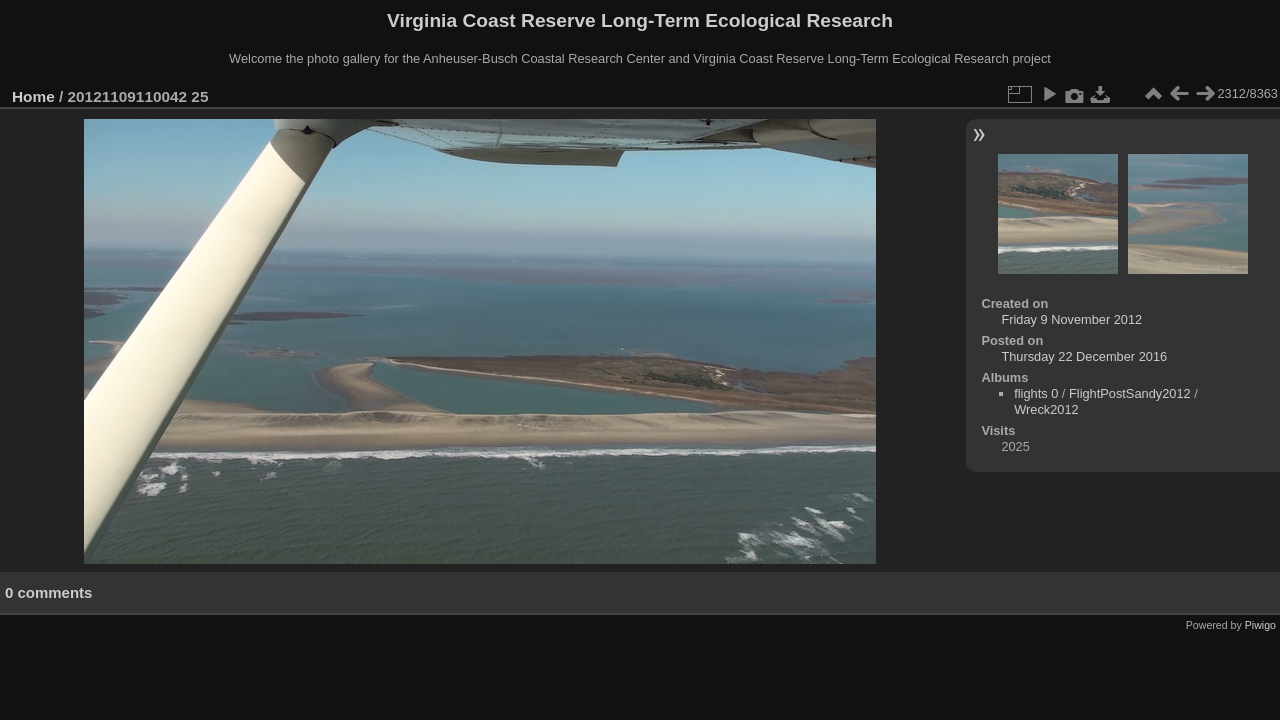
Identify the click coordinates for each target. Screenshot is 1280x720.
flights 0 (1036, 393)
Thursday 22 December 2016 (1084, 356)
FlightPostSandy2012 (1130, 393)
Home (33, 96)
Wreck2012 (1046, 409)
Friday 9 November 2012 (1071, 319)
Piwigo (1260, 625)
